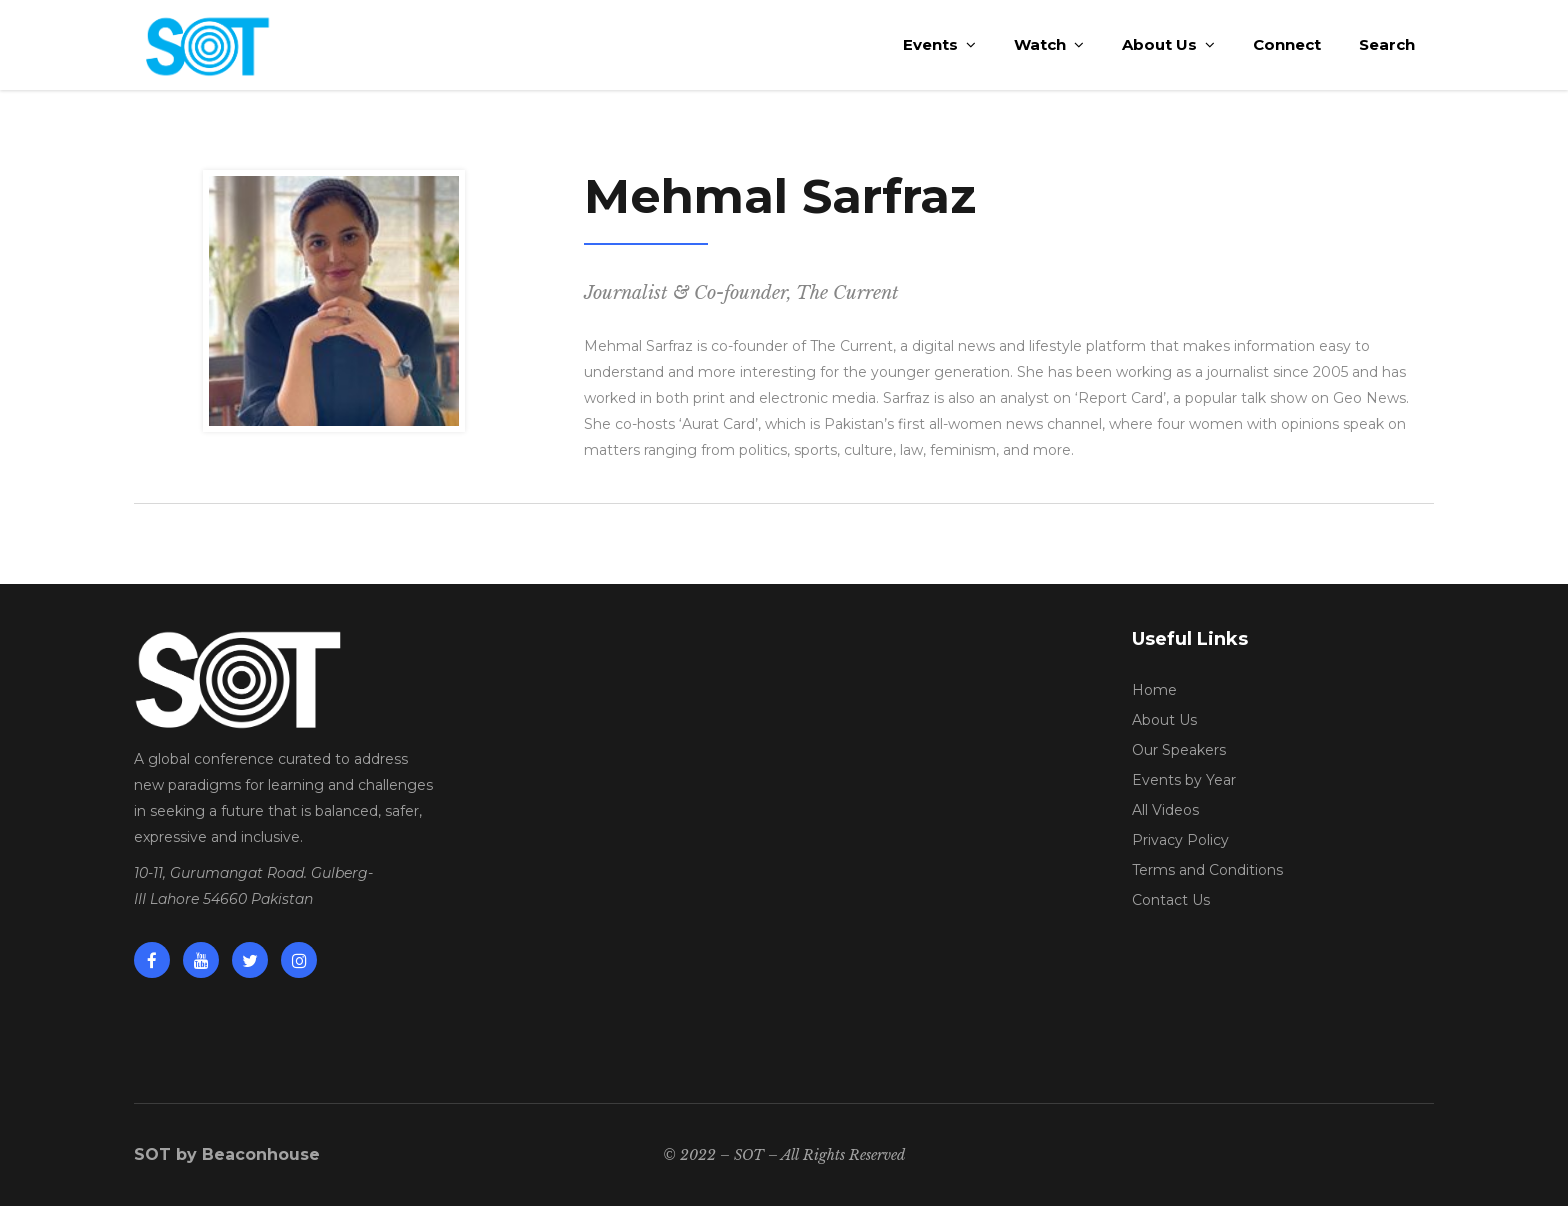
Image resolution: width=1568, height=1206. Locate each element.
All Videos (1165, 810)
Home (1154, 690)
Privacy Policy (1180, 840)
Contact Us (1171, 900)
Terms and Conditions (1207, 870)
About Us (1164, 720)
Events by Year (1184, 780)
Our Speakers (1179, 750)
